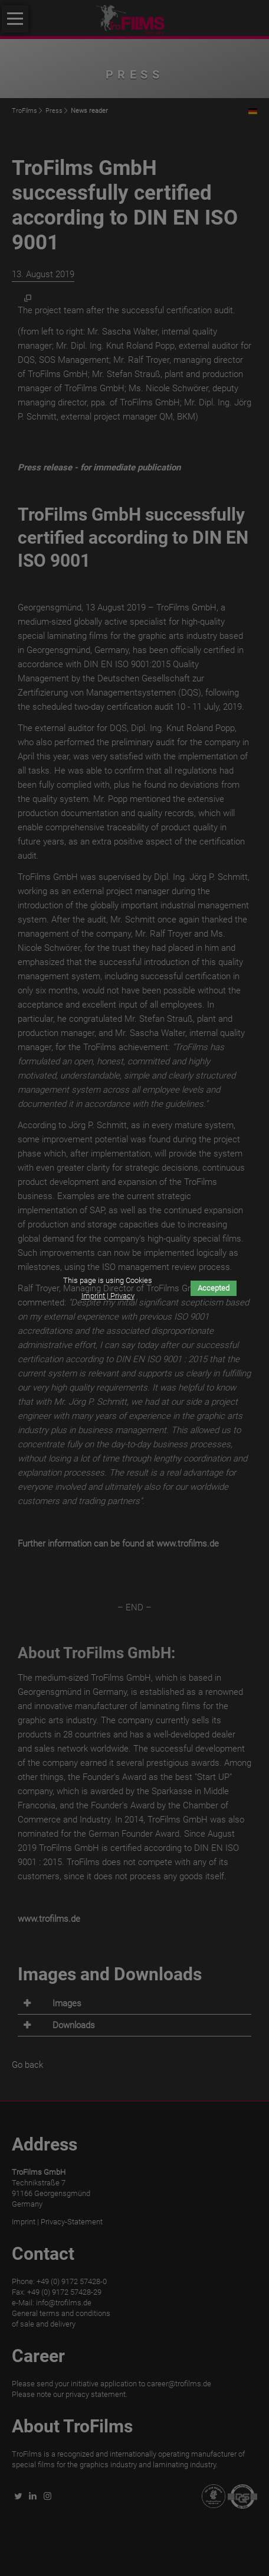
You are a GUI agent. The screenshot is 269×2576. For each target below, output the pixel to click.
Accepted (213, 1288)
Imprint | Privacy (107, 1295)
